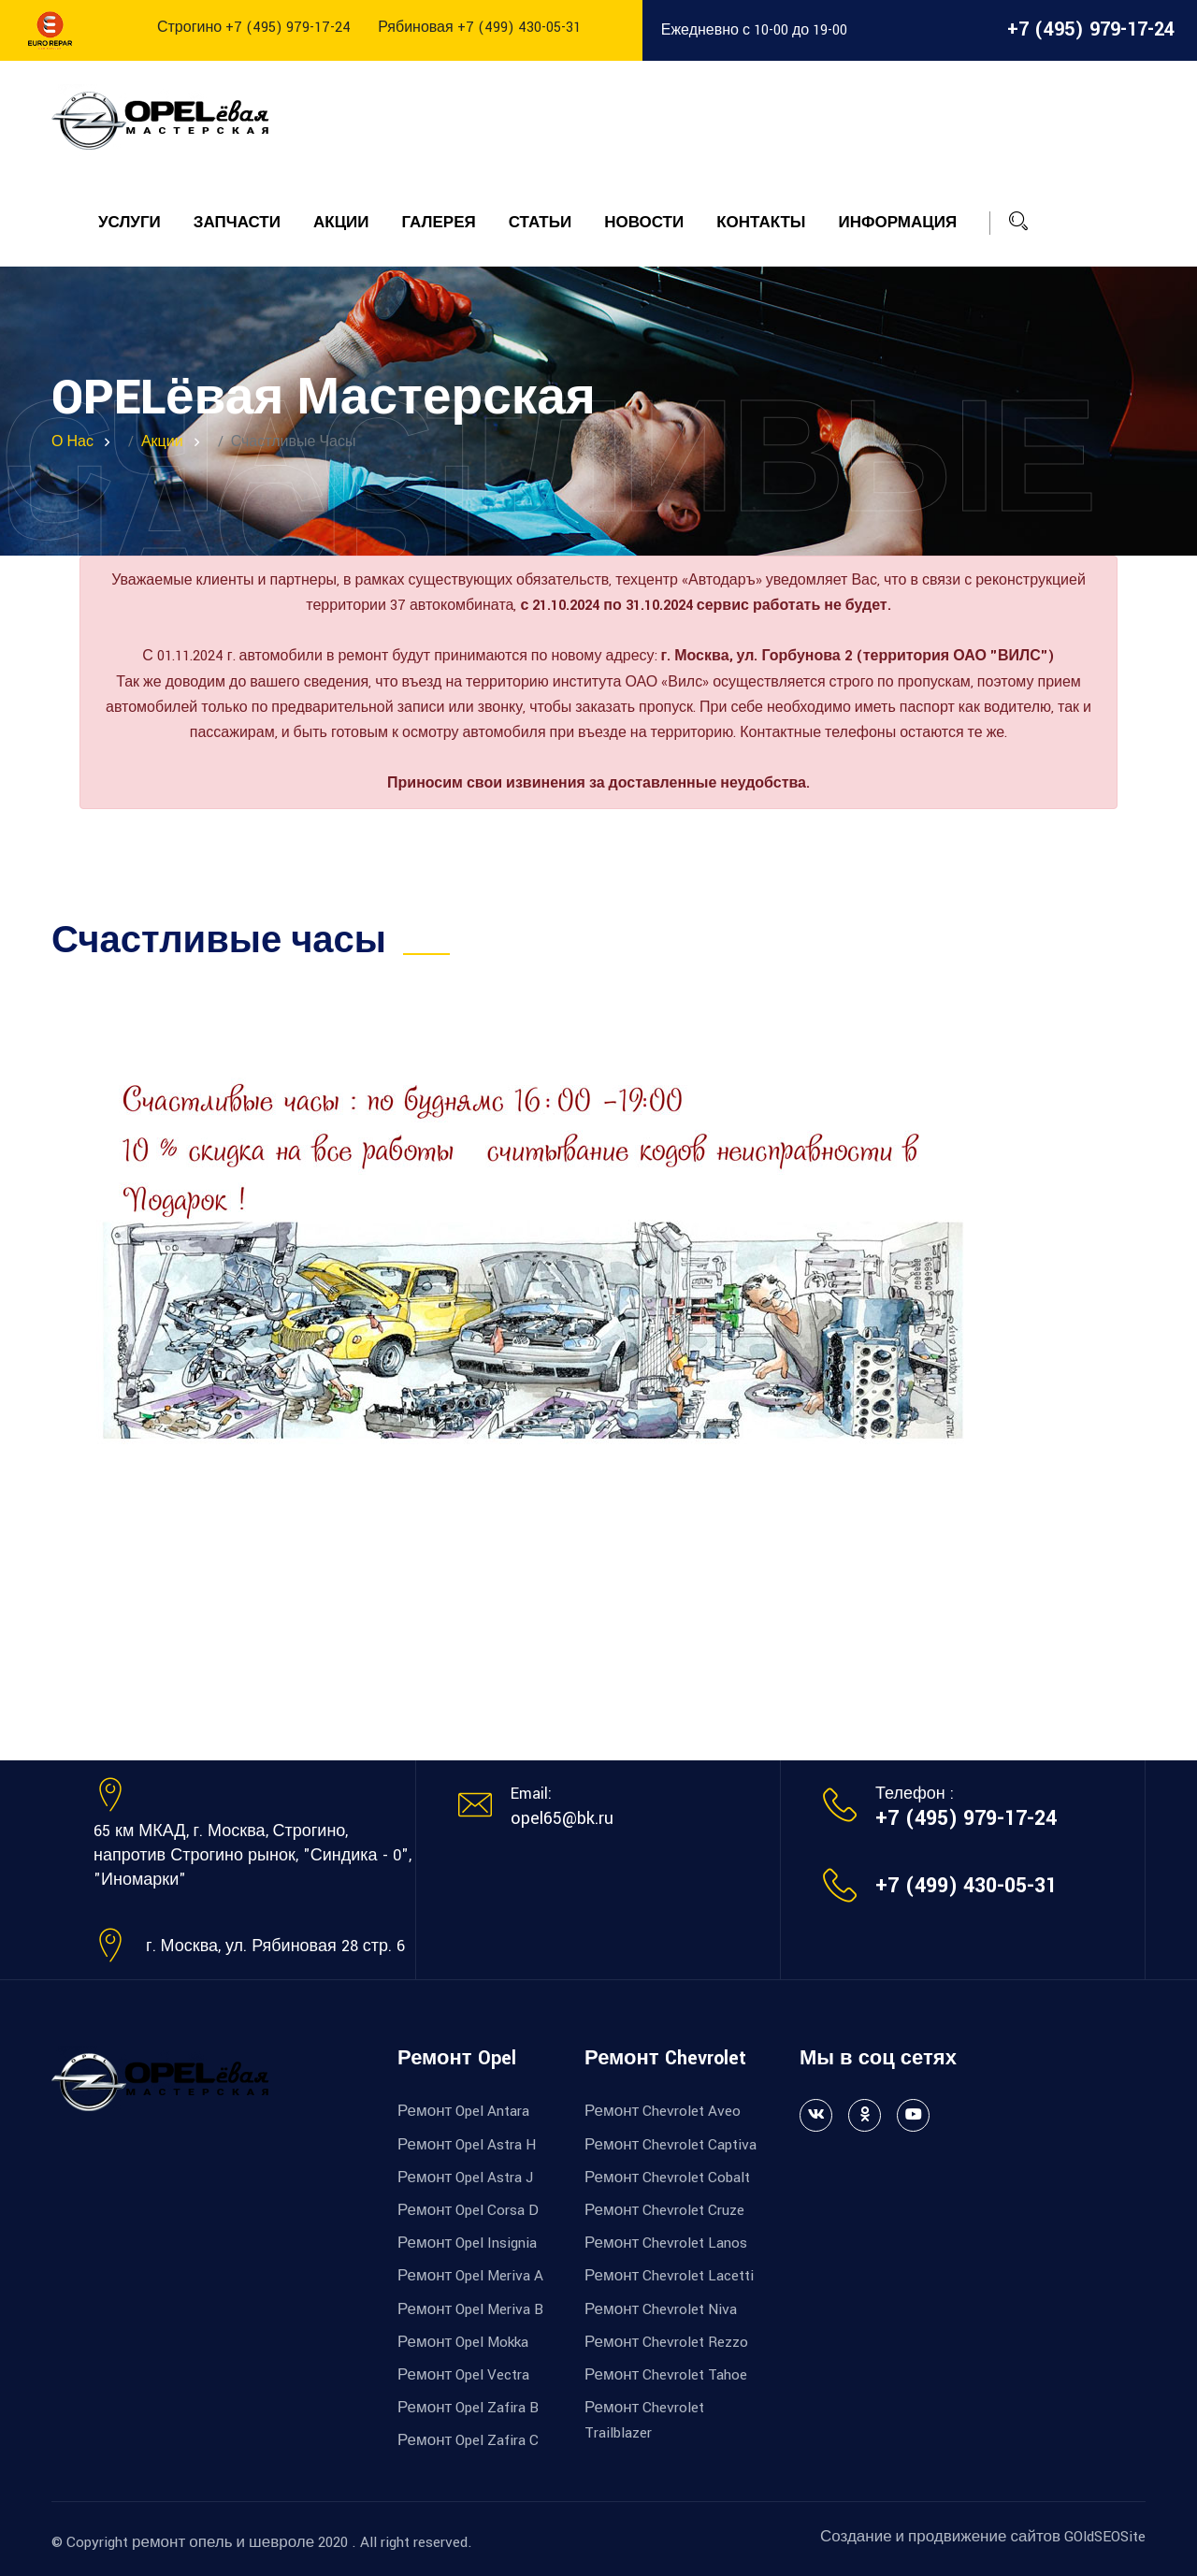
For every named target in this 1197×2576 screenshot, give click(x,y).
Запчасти (237, 222)
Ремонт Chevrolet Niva (660, 2309)
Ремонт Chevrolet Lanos (665, 2243)
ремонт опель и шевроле (223, 2542)
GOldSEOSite (1105, 2536)
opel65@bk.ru (562, 1818)
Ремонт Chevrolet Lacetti (669, 2275)
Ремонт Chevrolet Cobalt (667, 2177)
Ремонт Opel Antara (463, 2111)
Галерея (439, 222)
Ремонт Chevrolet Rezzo (666, 2342)
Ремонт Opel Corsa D (468, 2210)
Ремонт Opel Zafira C (468, 2440)
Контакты (760, 222)
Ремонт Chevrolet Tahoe (665, 2375)
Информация (897, 222)
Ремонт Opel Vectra (463, 2375)
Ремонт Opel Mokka (462, 2342)
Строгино (254, 27)
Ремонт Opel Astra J (465, 2177)
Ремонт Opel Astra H (466, 2145)
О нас (72, 442)
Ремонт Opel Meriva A (470, 2275)
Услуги (129, 222)
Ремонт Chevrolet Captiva (670, 2145)
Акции (341, 222)
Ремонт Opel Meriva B (470, 2309)
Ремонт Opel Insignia (467, 2243)
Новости (644, 222)
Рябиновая (479, 27)
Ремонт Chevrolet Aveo (662, 2111)
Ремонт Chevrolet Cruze (664, 2210)
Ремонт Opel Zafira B (468, 2407)
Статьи (540, 222)
